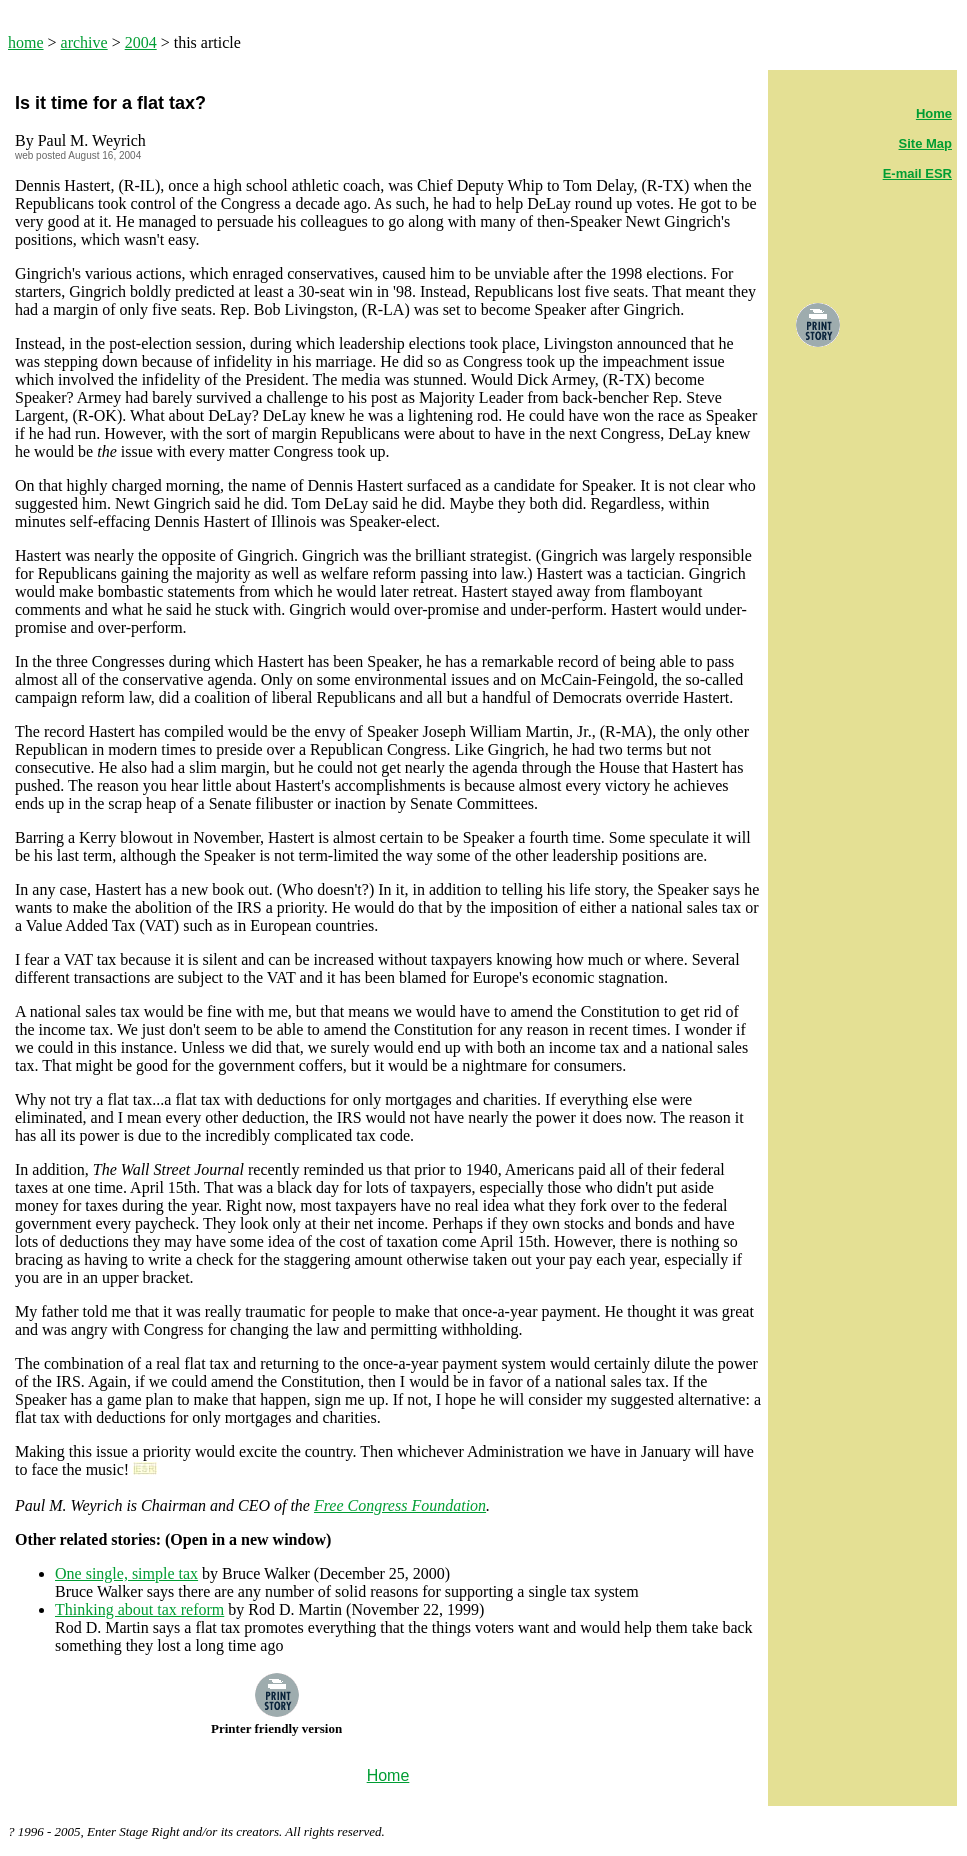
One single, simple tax (126, 1573)
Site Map (925, 143)
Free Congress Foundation (400, 1505)
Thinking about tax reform (139, 1609)
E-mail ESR (917, 173)
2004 (141, 42)
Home (934, 113)
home (26, 42)
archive (84, 42)
